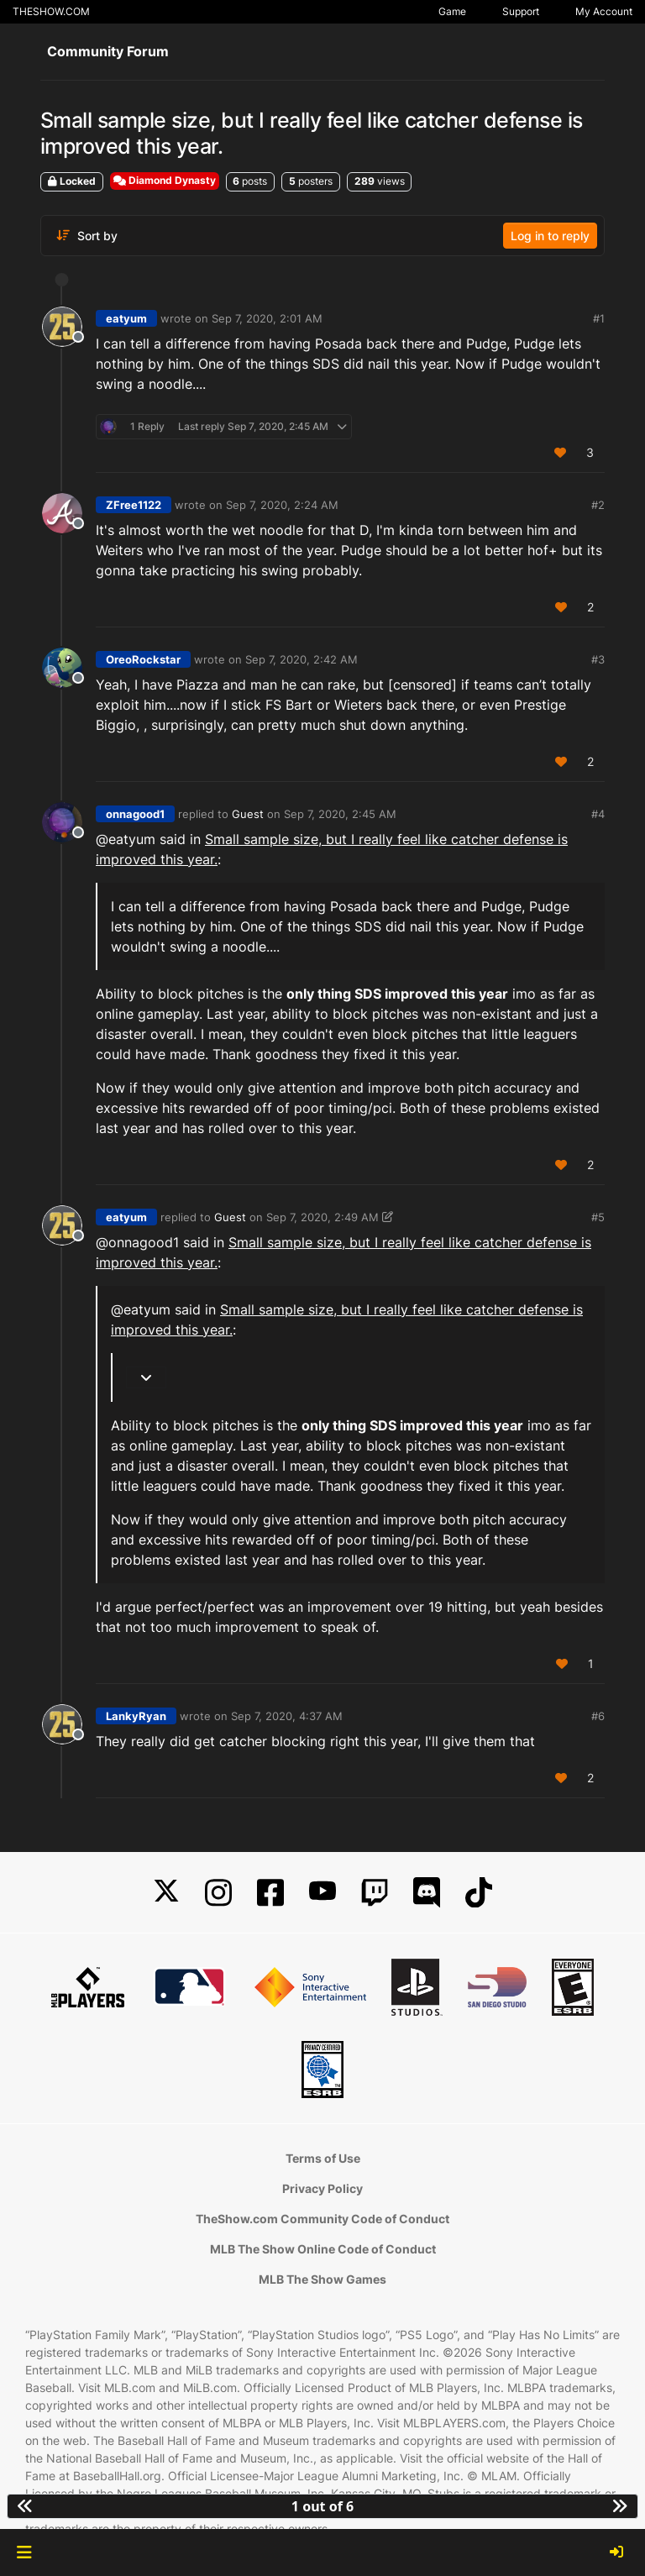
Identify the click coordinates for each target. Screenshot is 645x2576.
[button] (24, 2552)
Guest (248, 814)
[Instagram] (218, 1892)
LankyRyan (136, 1716)
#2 (598, 505)
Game (452, 11)
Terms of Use (323, 2158)
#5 (598, 1217)
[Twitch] (374, 1892)
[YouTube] (322, 1892)
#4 (598, 814)
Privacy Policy (322, 2188)
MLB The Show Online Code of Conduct (323, 2249)
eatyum (126, 318)
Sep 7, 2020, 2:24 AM (282, 505)
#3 (598, 659)
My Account (603, 11)
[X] (166, 1892)
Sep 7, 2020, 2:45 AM (340, 814)
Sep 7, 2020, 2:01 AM (267, 318)
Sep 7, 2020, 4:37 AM (287, 1716)
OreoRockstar (143, 659)
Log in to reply (550, 235)
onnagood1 (135, 814)
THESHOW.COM (51, 11)
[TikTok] (478, 1892)
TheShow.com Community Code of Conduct (322, 2218)
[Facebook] (270, 1892)
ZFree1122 (133, 505)
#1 (599, 318)
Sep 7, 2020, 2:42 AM (301, 659)
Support (520, 11)
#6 (598, 1716)
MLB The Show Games (322, 2279)
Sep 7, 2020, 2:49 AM (322, 1217)
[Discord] (426, 1892)
